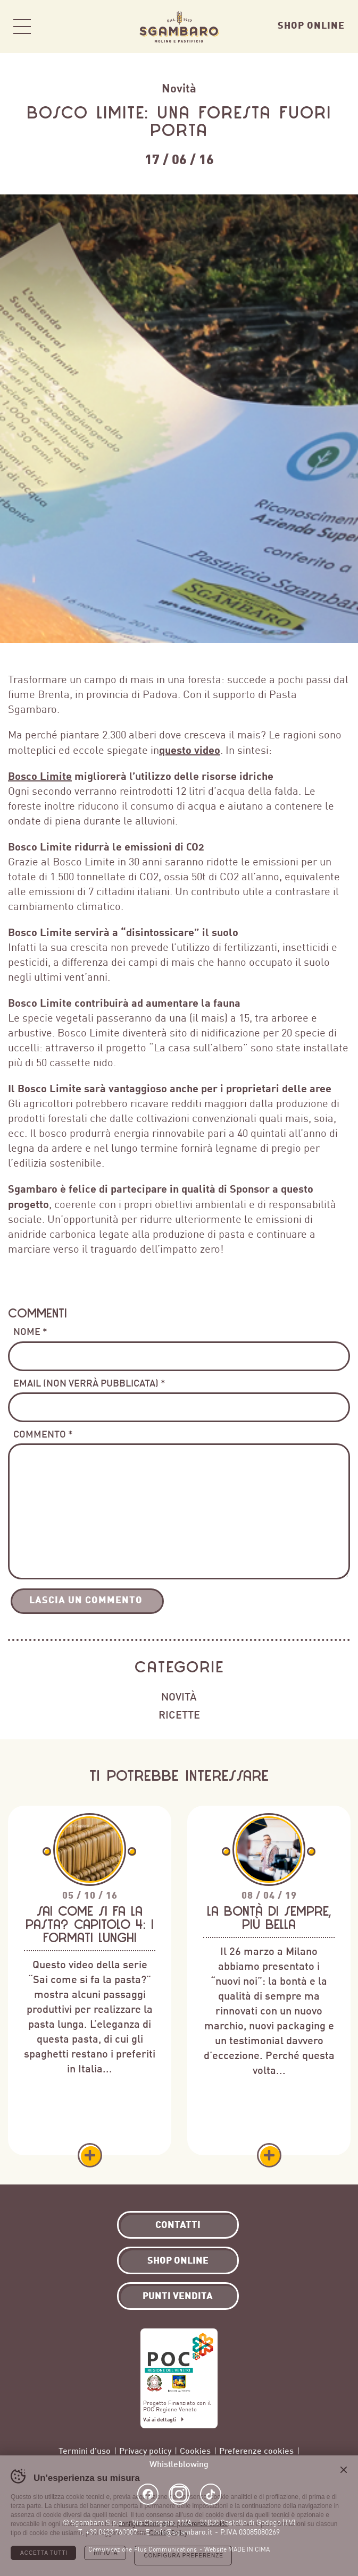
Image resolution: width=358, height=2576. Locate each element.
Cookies (195, 2450)
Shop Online (311, 25)
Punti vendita (178, 2295)
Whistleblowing (179, 2464)
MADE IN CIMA (249, 2549)
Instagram (179, 2494)
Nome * (30, 1331)
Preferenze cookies (256, 2450)
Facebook (148, 2494)
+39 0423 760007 (111, 2532)
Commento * (43, 1434)
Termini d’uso (85, 2450)
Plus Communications (165, 2549)
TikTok (210, 2494)
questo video (189, 749)
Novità (179, 88)
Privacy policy (145, 2450)
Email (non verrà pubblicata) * (89, 1383)
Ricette (179, 1714)
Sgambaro (179, 26)
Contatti (178, 2224)
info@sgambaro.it (182, 2532)
